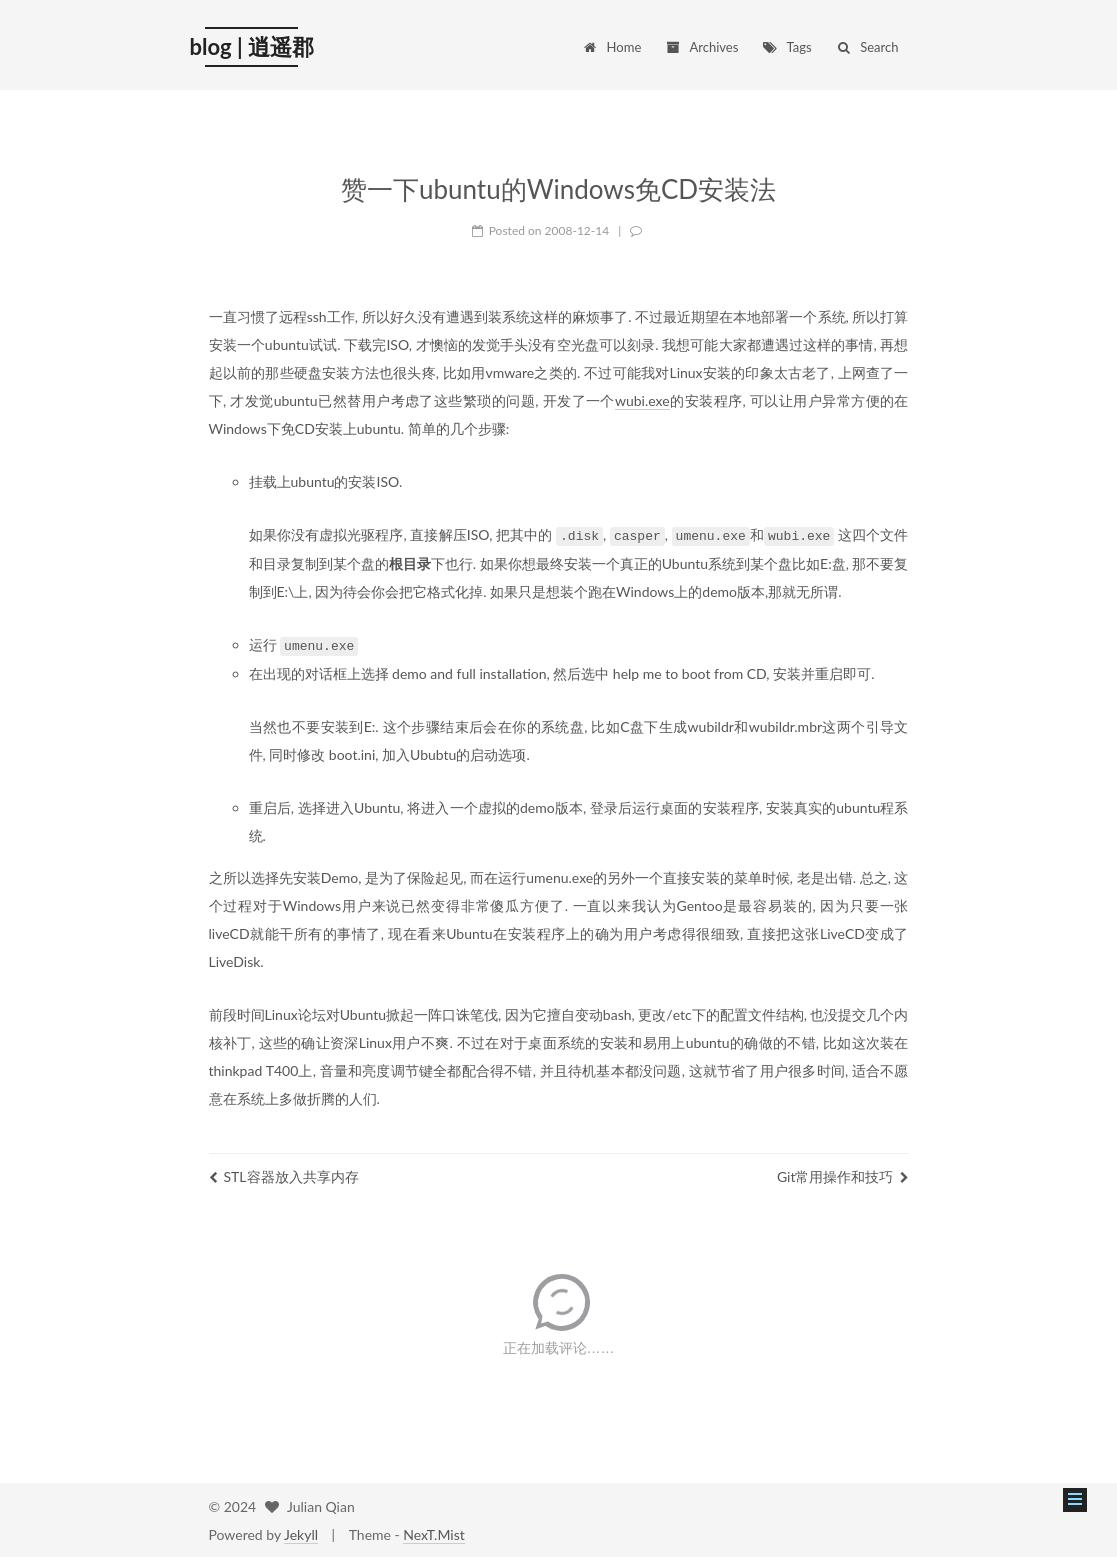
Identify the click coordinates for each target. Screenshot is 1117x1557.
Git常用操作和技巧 (843, 1174)
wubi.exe (642, 400)
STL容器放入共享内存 (284, 1174)
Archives (701, 47)
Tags (787, 47)
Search (866, 47)
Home (612, 47)
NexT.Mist (433, 1532)
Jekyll (301, 1532)
